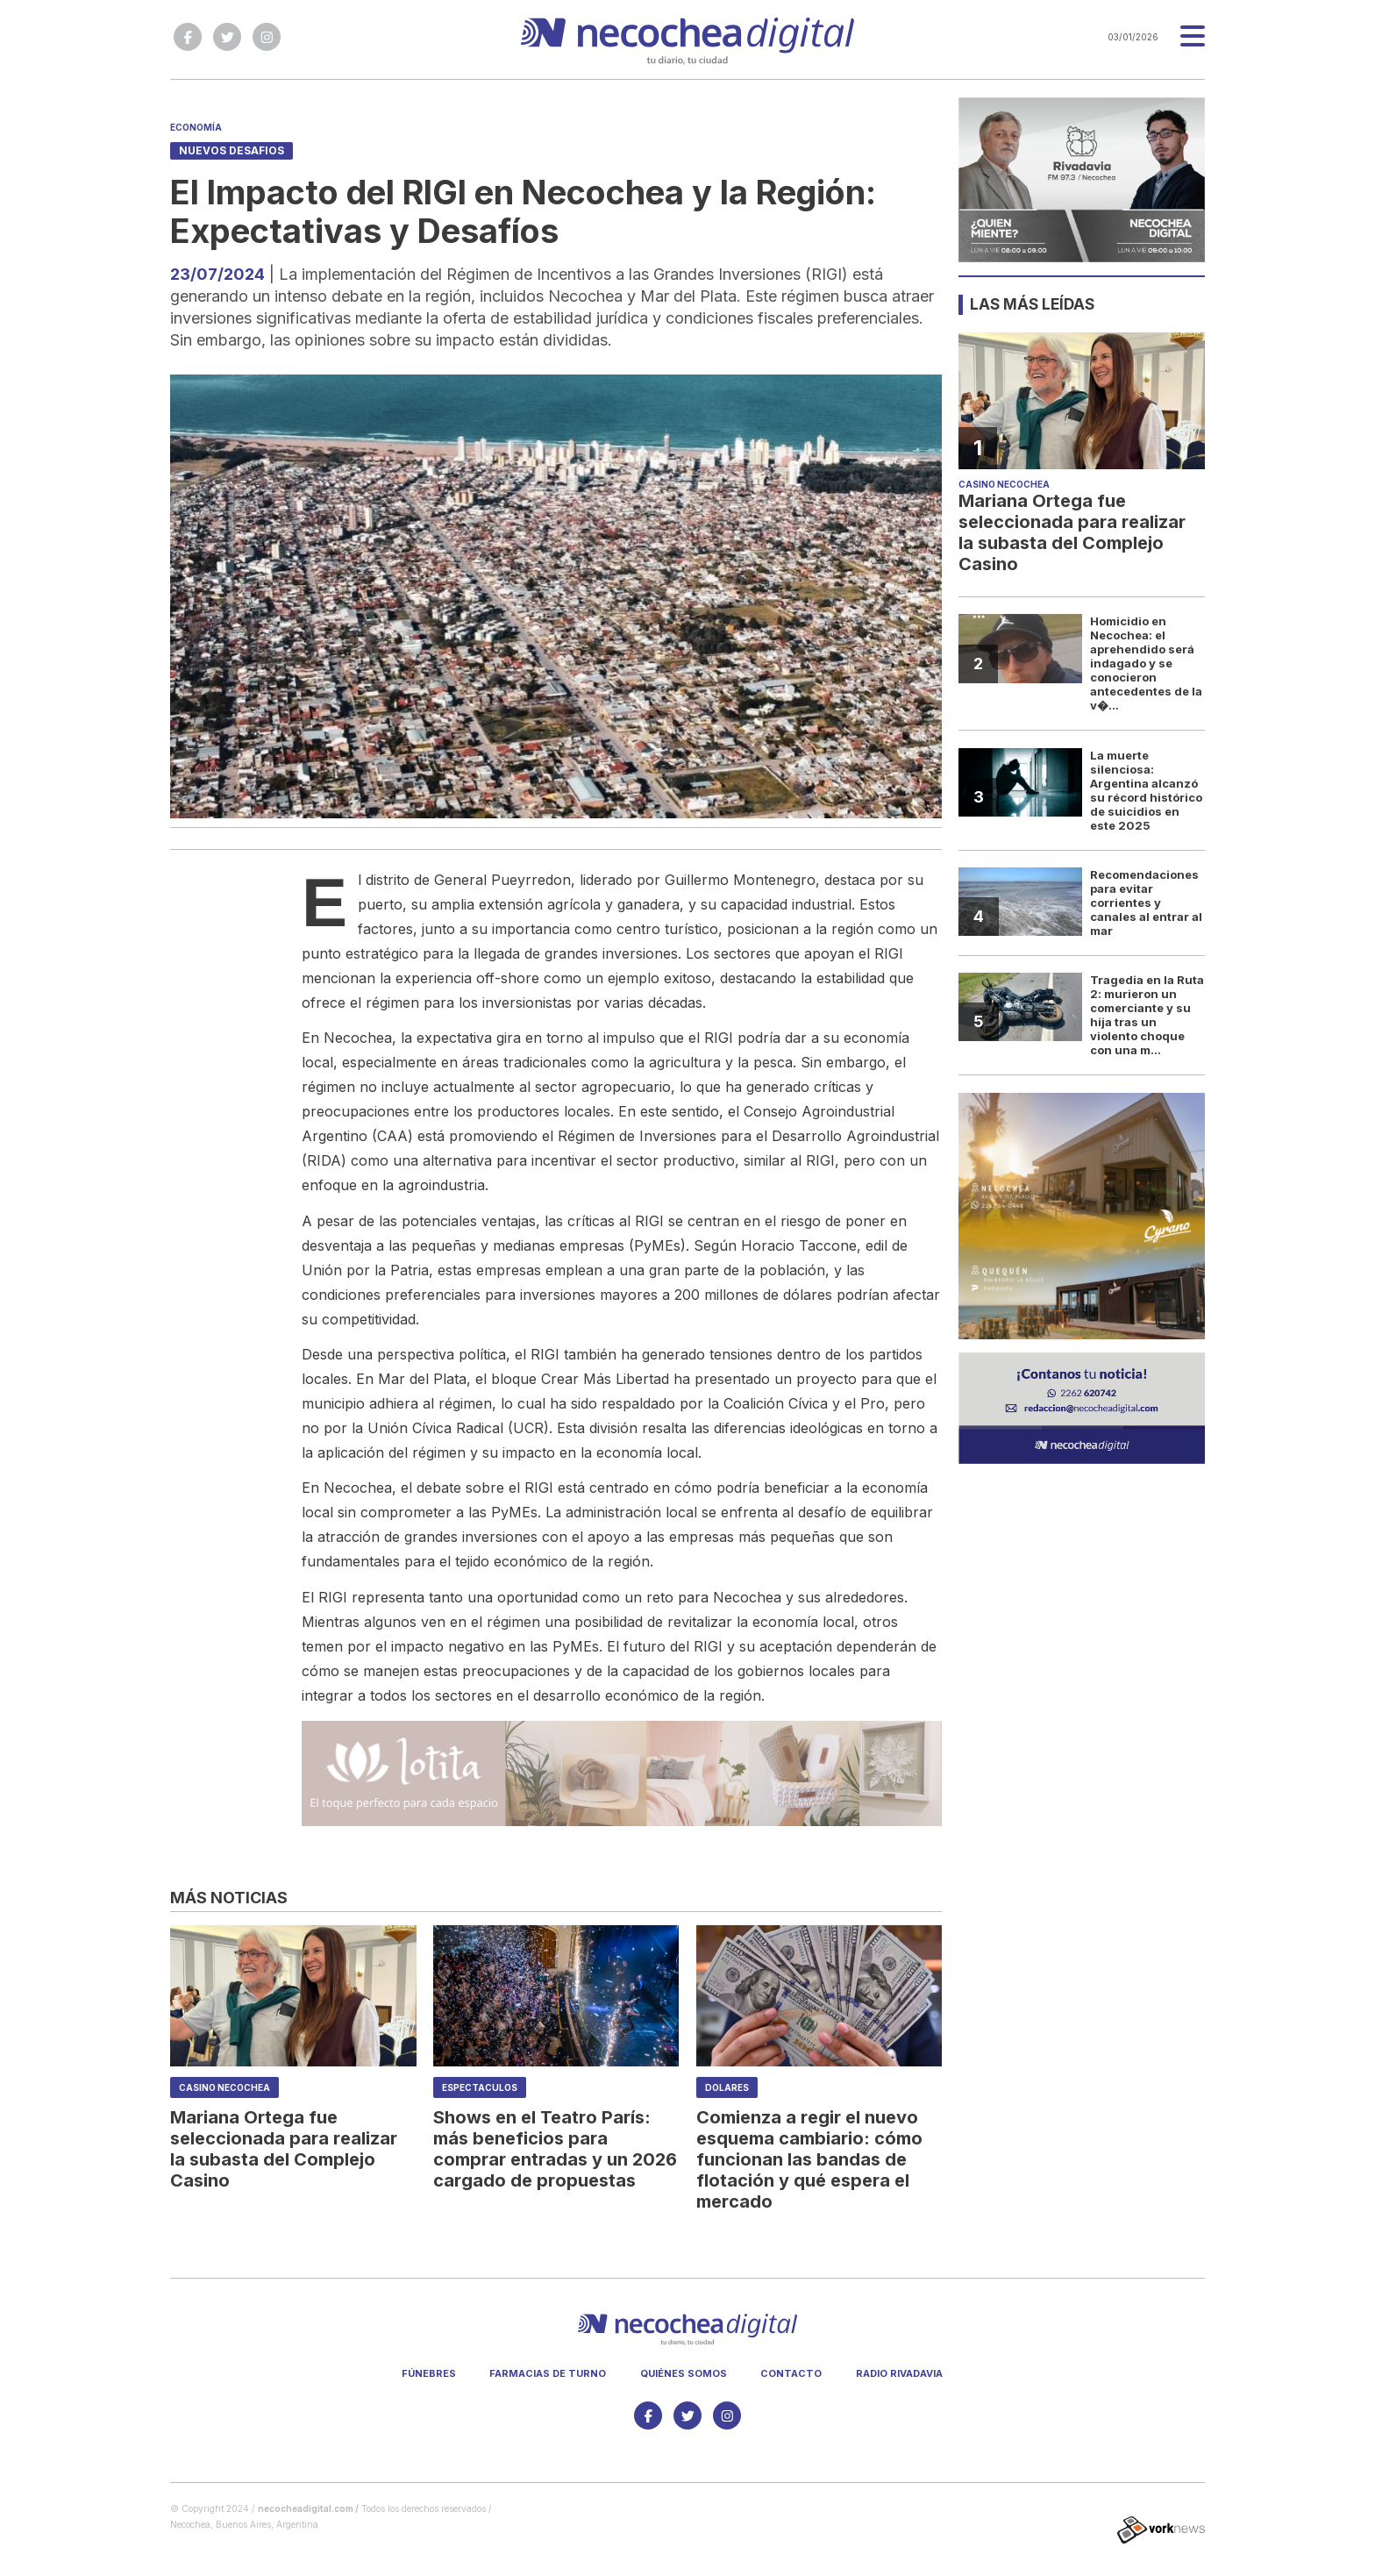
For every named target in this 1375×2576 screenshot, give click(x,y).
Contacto (791, 2373)
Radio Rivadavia (899, 2373)
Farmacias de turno (547, 2373)
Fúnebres (429, 2373)
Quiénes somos (683, 2373)
